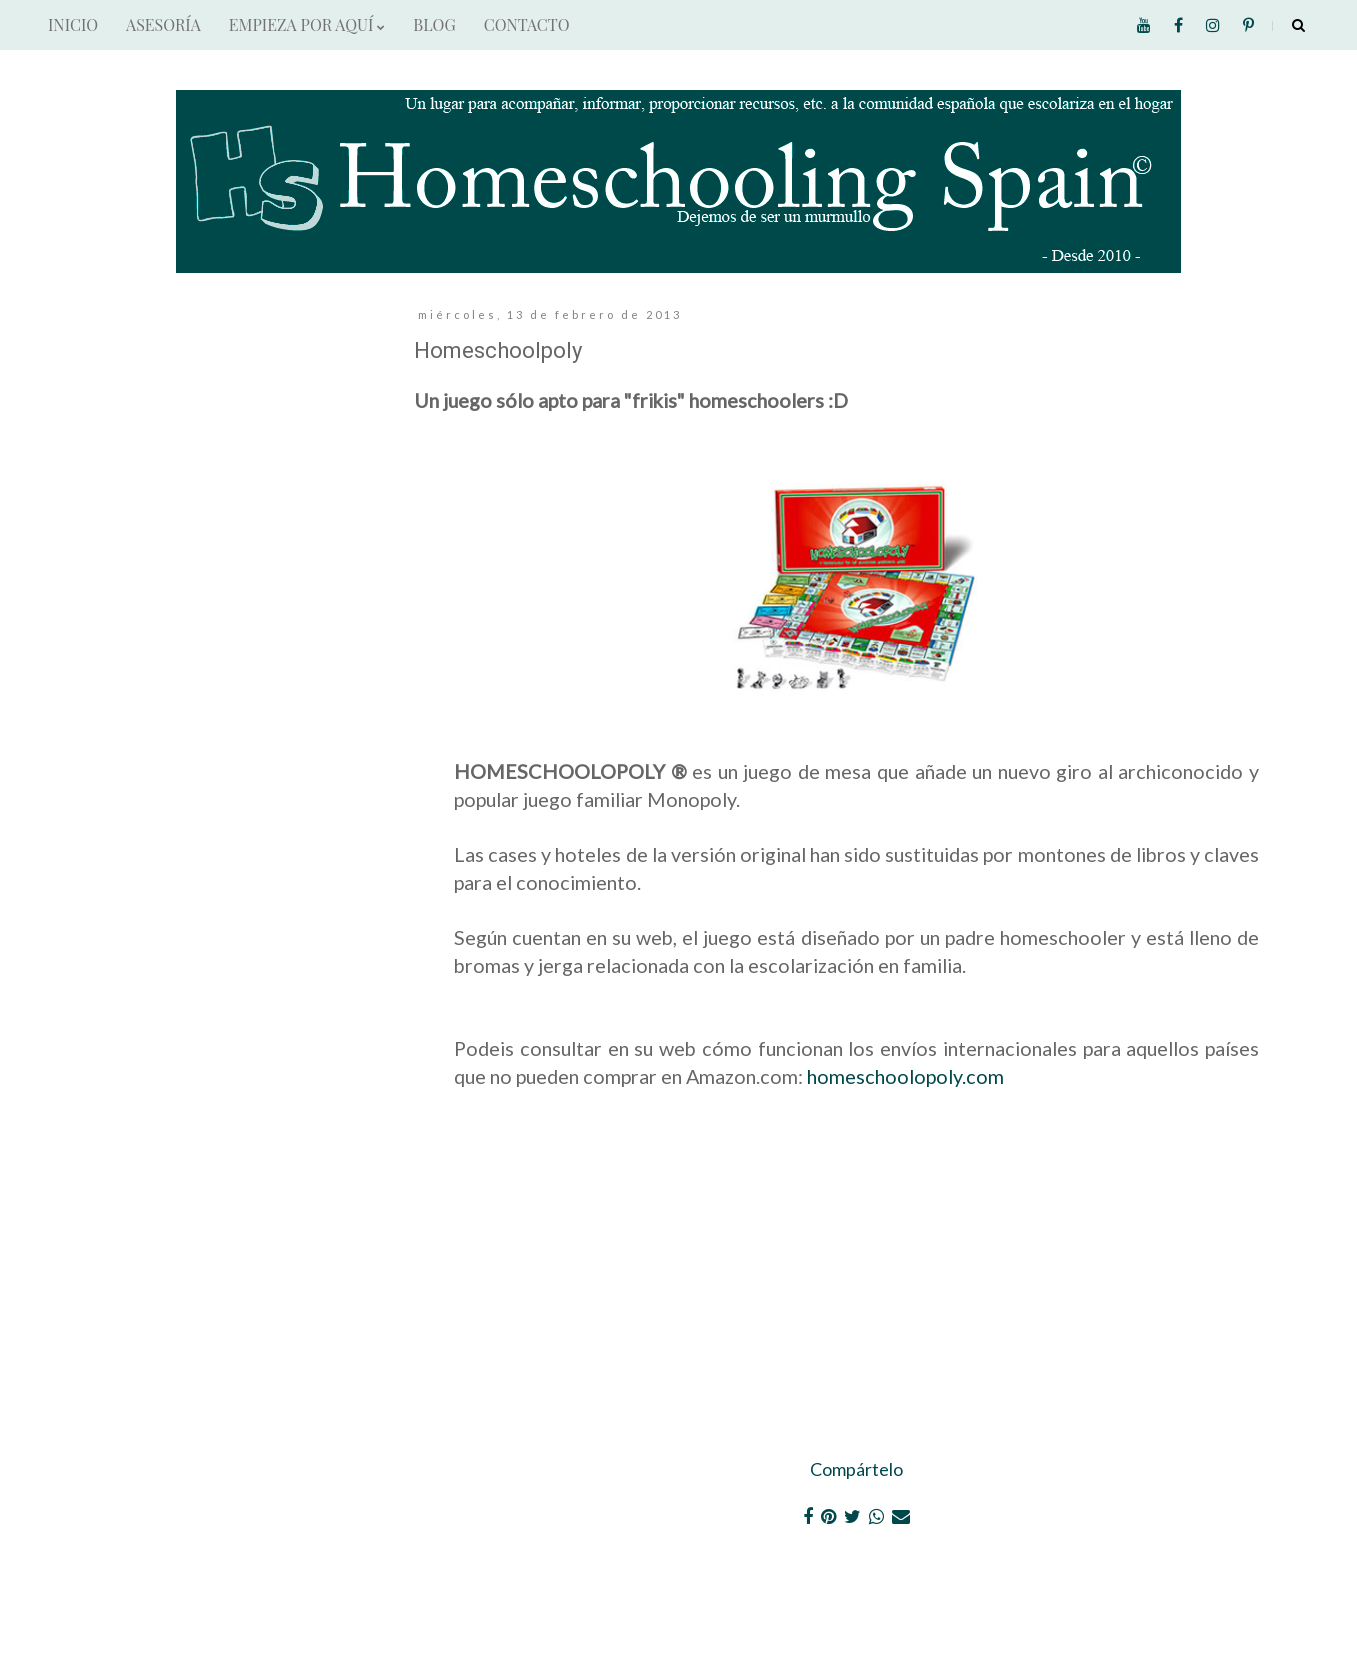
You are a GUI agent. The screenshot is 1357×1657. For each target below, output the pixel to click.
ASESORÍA (163, 24)
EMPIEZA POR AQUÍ (307, 24)
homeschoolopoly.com (905, 1076)
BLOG (434, 24)
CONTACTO (527, 24)
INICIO (73, 24)
